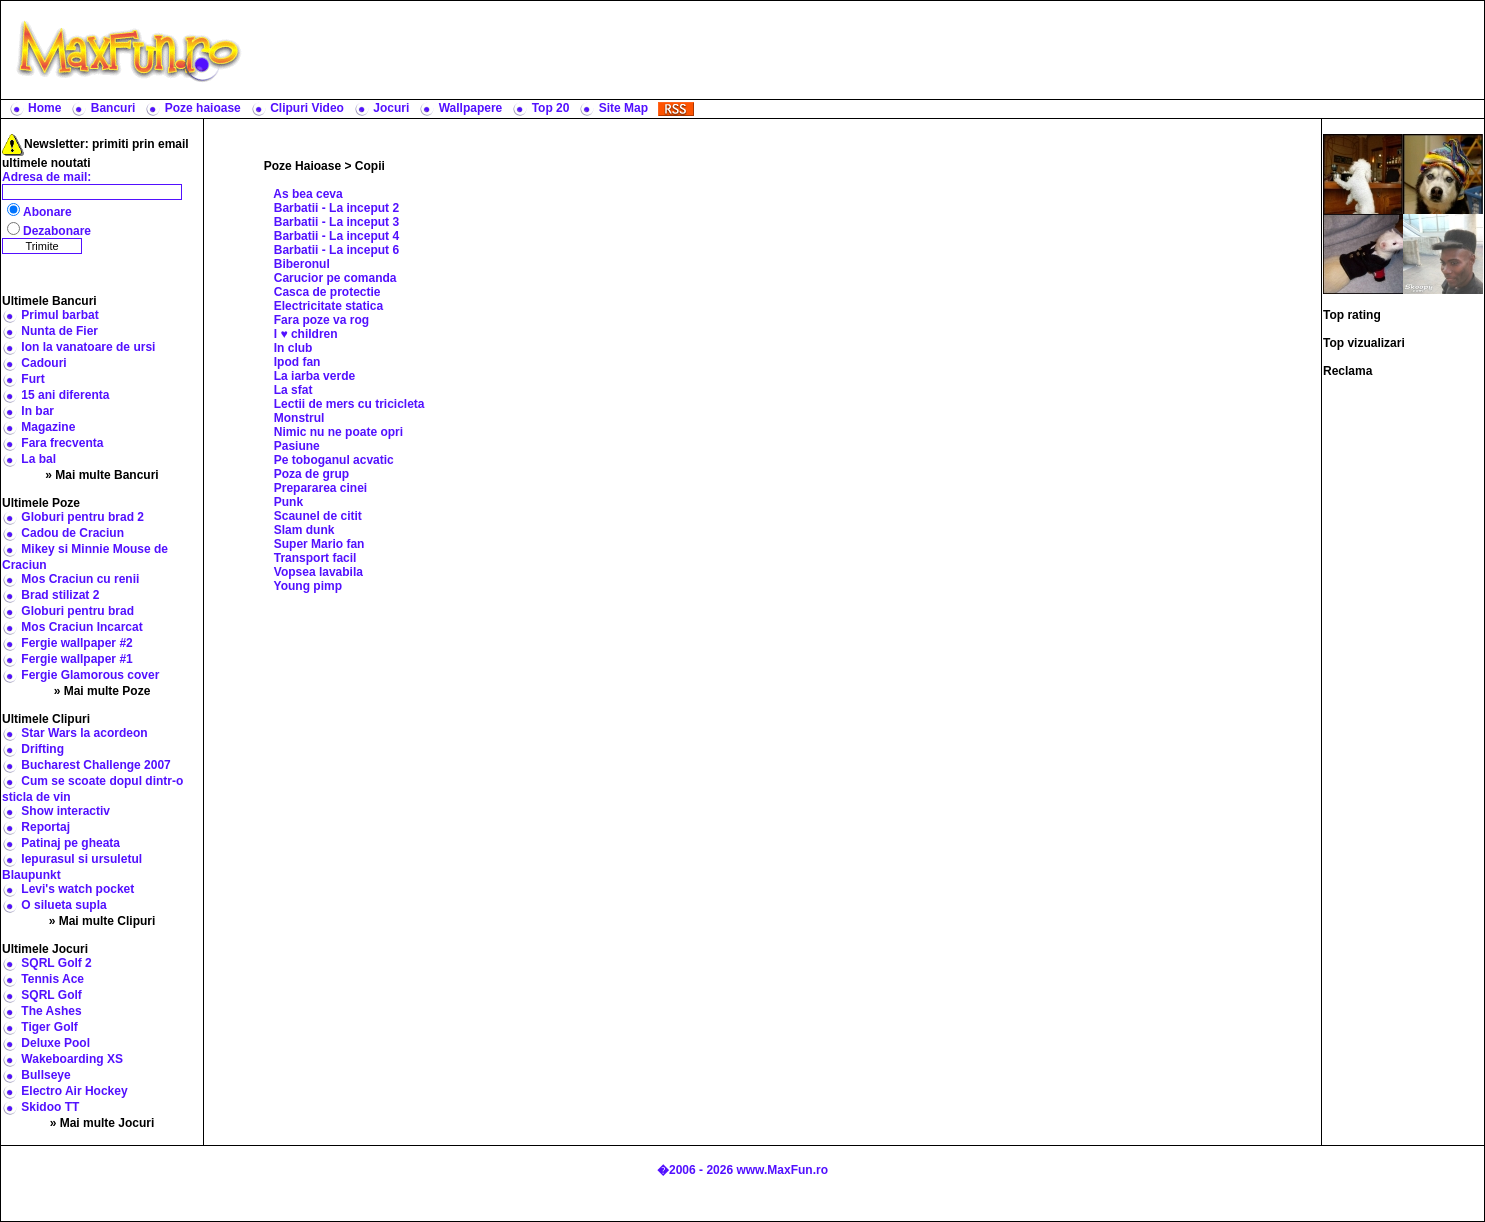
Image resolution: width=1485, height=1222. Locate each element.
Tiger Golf (49, 1027)
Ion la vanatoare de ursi (88, 347)
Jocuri (391, 108)
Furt (32, 379)
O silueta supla (63, 905)
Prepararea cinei (320, 488)
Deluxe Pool (55, 1043)
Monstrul (299, 418)
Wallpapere (471, 108)
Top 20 (551, 108)
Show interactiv (65, 811)
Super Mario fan (319, 544)
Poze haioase (203, 108)
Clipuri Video (307, 108)
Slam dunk (304, 530)
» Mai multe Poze (102, 691)
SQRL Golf (51, 995)
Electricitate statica (328, 306)
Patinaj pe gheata (70, 843)
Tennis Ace (52, 979)
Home (44, 108)
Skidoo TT (50, 1107)
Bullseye (45, 1075)
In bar (37, 411)
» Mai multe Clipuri (102, 921)
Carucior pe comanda (335, 278)
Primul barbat (59, 315)
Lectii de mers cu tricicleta (349, 404)
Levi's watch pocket (77, 889)
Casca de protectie (327, 292)
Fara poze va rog (321, 320)
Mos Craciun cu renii (80, 579)
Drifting (42, 749)
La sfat (293, 390)
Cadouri (43, 363)
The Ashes (51, 1011)
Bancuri (113, 108)
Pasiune (297, 446)
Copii (370, 166)
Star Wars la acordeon (84, 733)
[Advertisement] (867, 50)
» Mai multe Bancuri (101, 475)
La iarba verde (314, 376)
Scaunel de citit (318, 516)
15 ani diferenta (65, 395)
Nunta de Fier (59, 331)
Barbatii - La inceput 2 (336, 208)
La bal (38, 459)
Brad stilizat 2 (60, 595)
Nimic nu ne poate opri (338, 432)
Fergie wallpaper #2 (76, 643)
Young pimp (308, 586)
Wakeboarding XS (72, 1059)
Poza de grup (311, 474)
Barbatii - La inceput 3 (336, 222)
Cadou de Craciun (72, 533)
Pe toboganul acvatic (334, 460)
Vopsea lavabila (318, 572)
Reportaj (45, 827)
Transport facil (315, 558)
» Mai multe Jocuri (102, 1123)
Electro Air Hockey (74, 1091)
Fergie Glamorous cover (90, 675)
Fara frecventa (62, 443)
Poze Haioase (302, 166)
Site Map (623, 108)
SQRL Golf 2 (56, 963)
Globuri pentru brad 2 (82, 517)
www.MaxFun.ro (782, 1170)
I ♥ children (306, 334)
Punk (288, 502)
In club (293, 348)
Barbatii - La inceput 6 (336, 250)
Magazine (48, 427)
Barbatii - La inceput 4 (336, 236)
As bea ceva (307, 194)
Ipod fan (297, 362)
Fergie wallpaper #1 (76, 659)
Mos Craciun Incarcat (81, 627)
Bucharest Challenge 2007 (95, 765)
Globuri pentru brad (77, 611)
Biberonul (302, 264)
